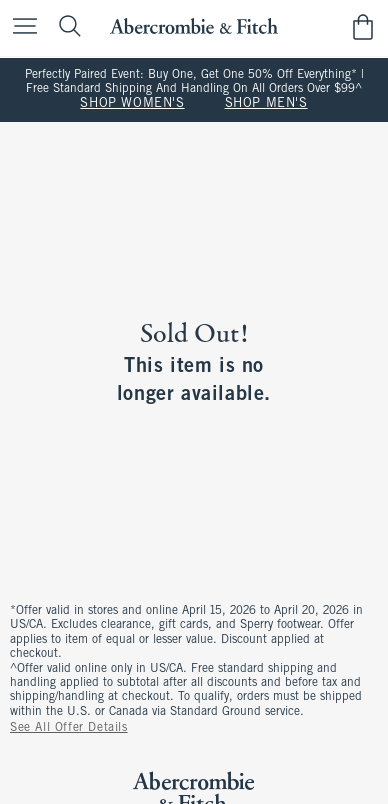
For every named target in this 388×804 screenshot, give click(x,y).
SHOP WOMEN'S (132, 104)
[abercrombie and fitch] (193, 26)
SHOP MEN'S (266, 104)
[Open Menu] (20, 27)
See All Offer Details (69, 728)
